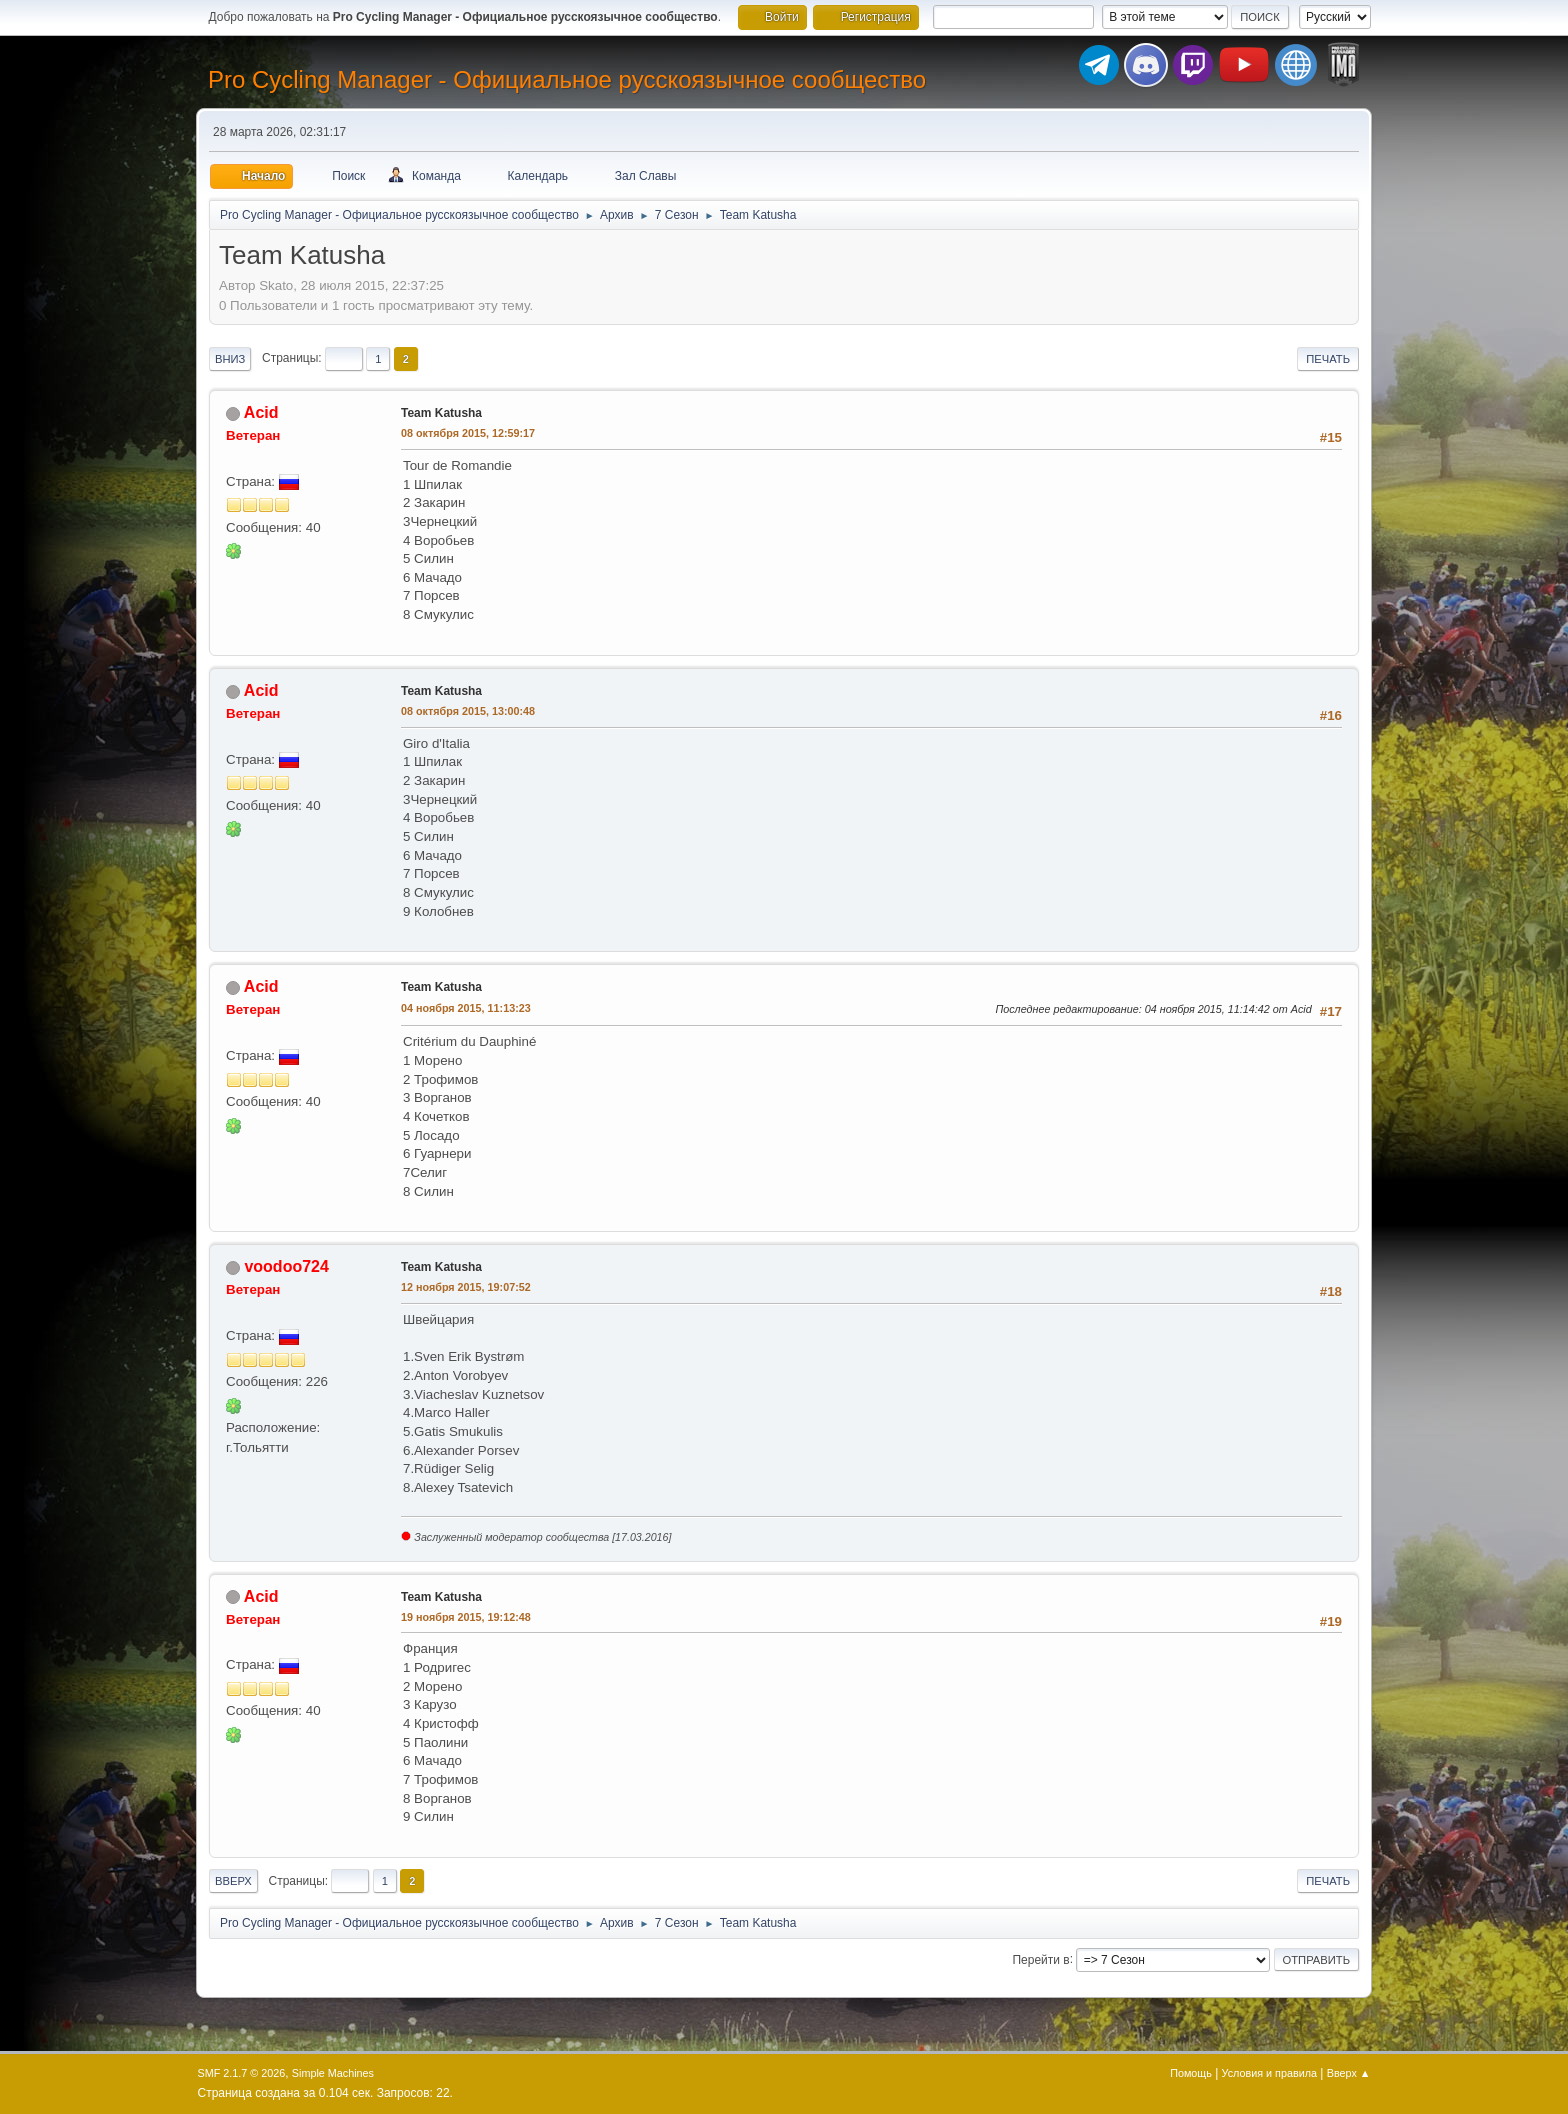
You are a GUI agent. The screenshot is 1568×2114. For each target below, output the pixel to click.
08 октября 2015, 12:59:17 (468, 433)
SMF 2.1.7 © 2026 (242, 2073)
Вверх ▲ (1349, 2073)
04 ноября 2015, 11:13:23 (466, 1008)
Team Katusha (441, 413)
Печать (1328, 359)
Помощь (1191, 2073)
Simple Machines (333, 2073)
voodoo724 (286, 1266)
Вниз (230, 359)
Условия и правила (1269, 2073)
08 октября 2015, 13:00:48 (468, 711)
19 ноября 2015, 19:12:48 (466, 1617)
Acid (261, 412)
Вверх (233, 1881)
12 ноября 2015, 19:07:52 (466, 1287)
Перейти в (1040, 1959)
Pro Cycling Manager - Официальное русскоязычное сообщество (567, 79)
